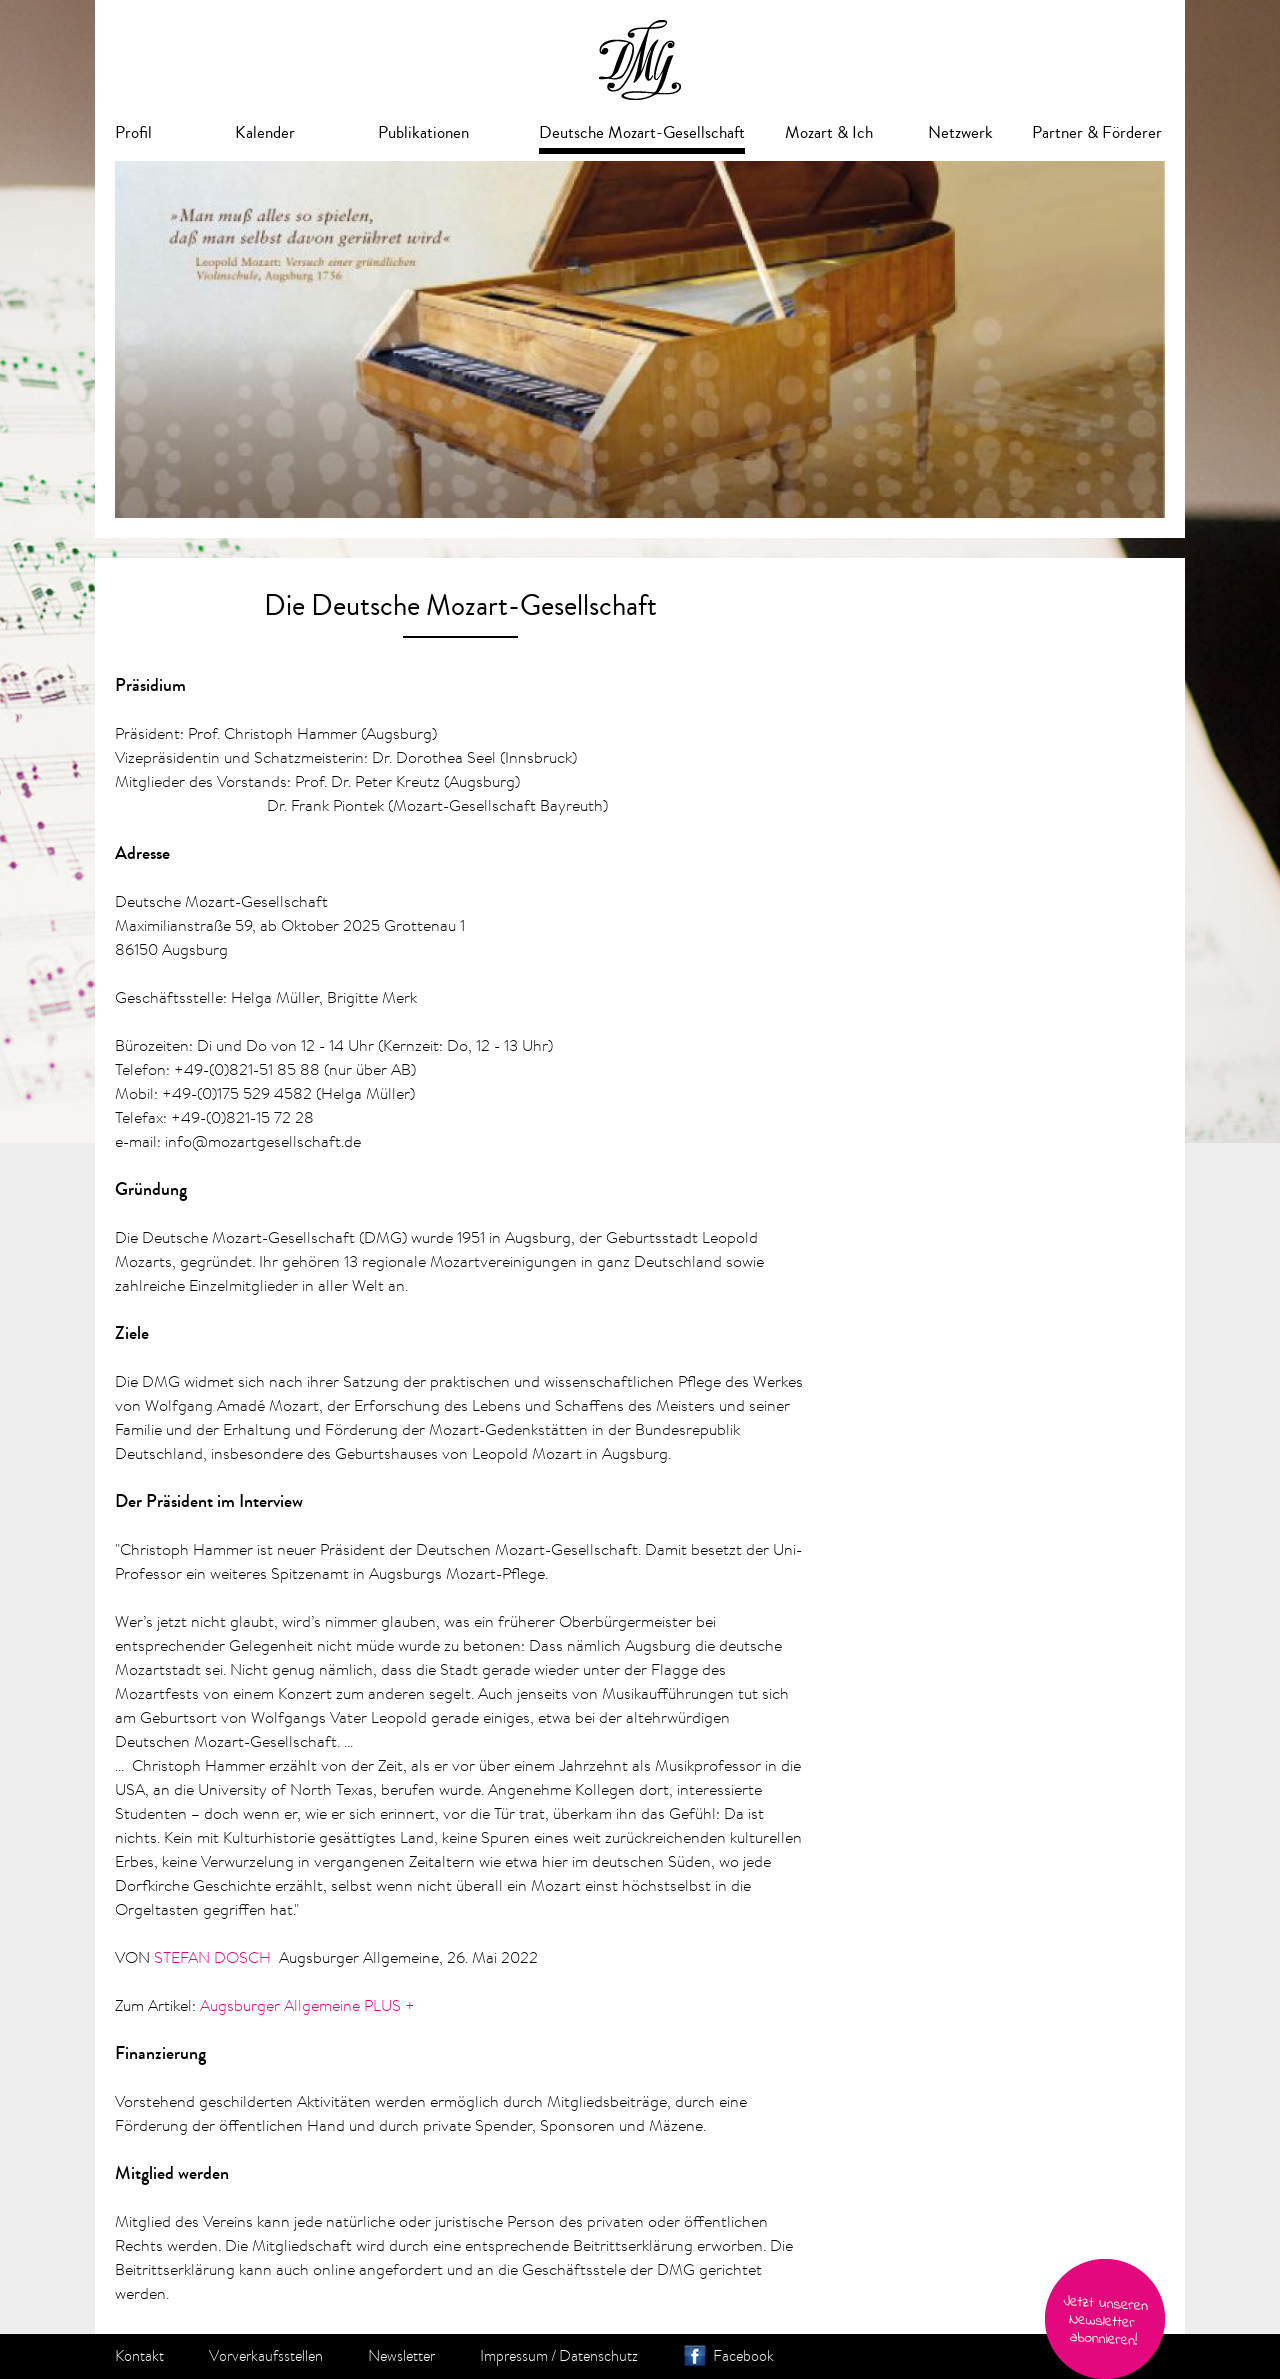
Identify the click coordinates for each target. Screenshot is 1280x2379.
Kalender (265, 132)
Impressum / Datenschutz (559, 2356)
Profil (133, 132)
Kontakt (139, 2356)
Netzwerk (960, 132)
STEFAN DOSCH (212, 1957)
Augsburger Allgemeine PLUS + (307, 2005)
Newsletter (401, 2356)
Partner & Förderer (1097, 132)
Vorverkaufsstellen (266, 2356)
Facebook (743, 2356)
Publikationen (423, 132)
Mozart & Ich (829, 132)
